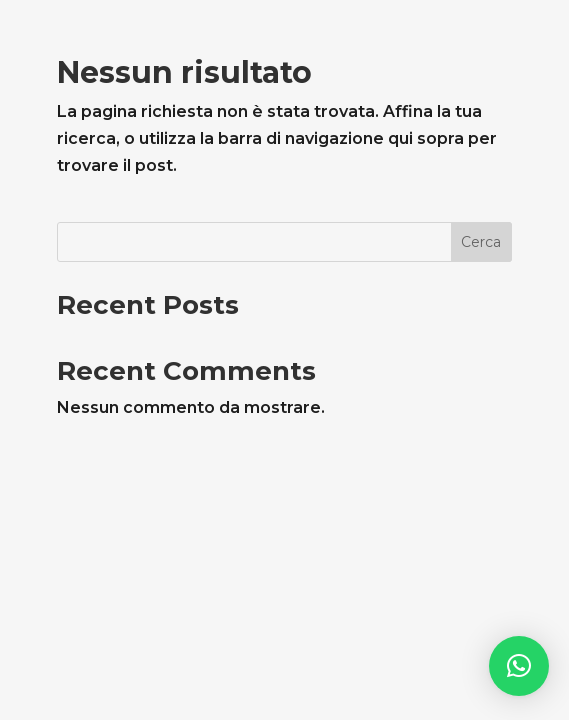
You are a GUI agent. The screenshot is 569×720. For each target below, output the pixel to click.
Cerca (481, 242)
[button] (519, 666)
